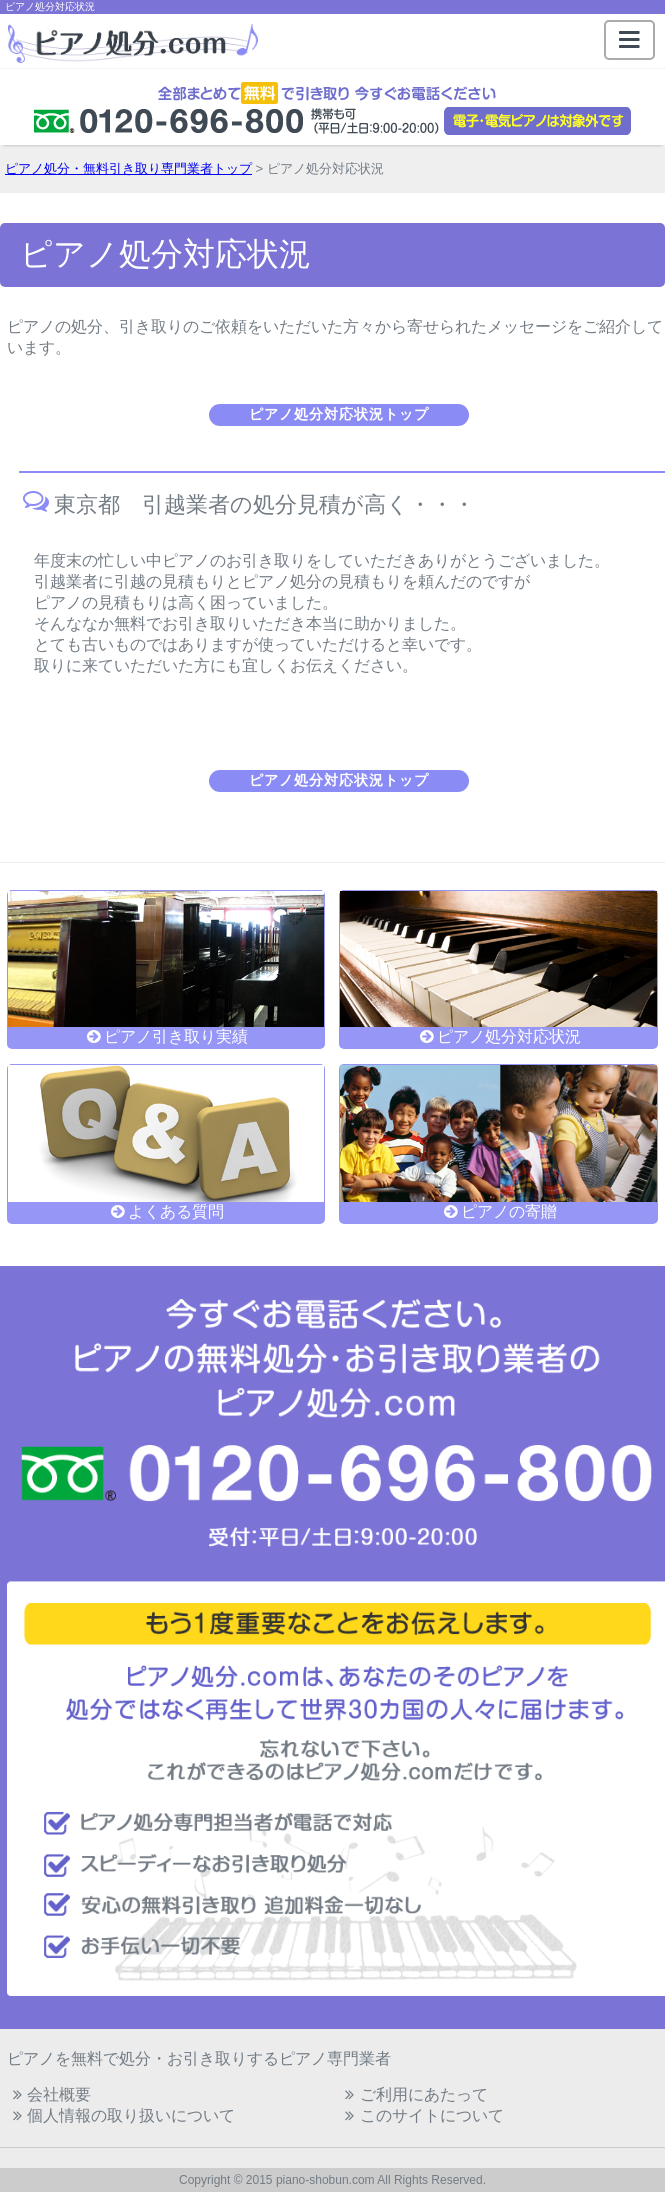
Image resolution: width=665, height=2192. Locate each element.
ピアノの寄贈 (498, 1204)
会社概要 (49, 2094)
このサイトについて (421, 2115)
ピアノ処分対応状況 (498, 1029)
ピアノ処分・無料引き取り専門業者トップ (128, 168)
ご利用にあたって (413, 2094)
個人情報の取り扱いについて (121, 2115)
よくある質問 (166, 1204)
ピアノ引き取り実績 (166, 1029)
